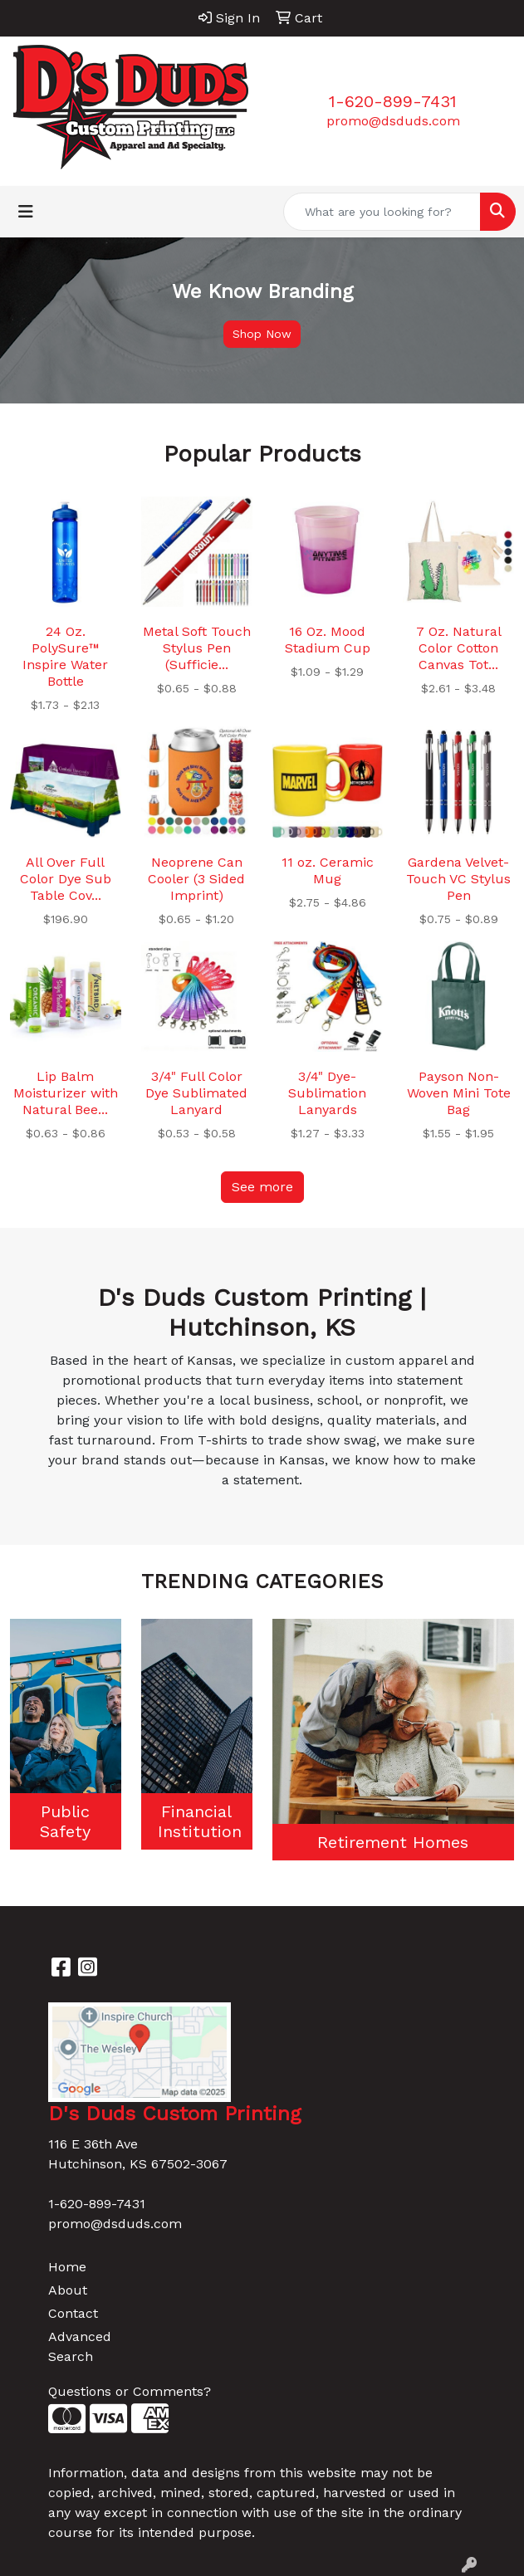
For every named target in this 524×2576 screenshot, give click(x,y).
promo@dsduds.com (393, 121)
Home (67, 2267)
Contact (73, 2313)
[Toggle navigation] (25, 211)
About (67, 2290)
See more (262, 1187)
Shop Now (262, 333)
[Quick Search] (382, 212)
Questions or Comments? (129, 2391)
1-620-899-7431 (393, 101)
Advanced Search (79, 2346)
